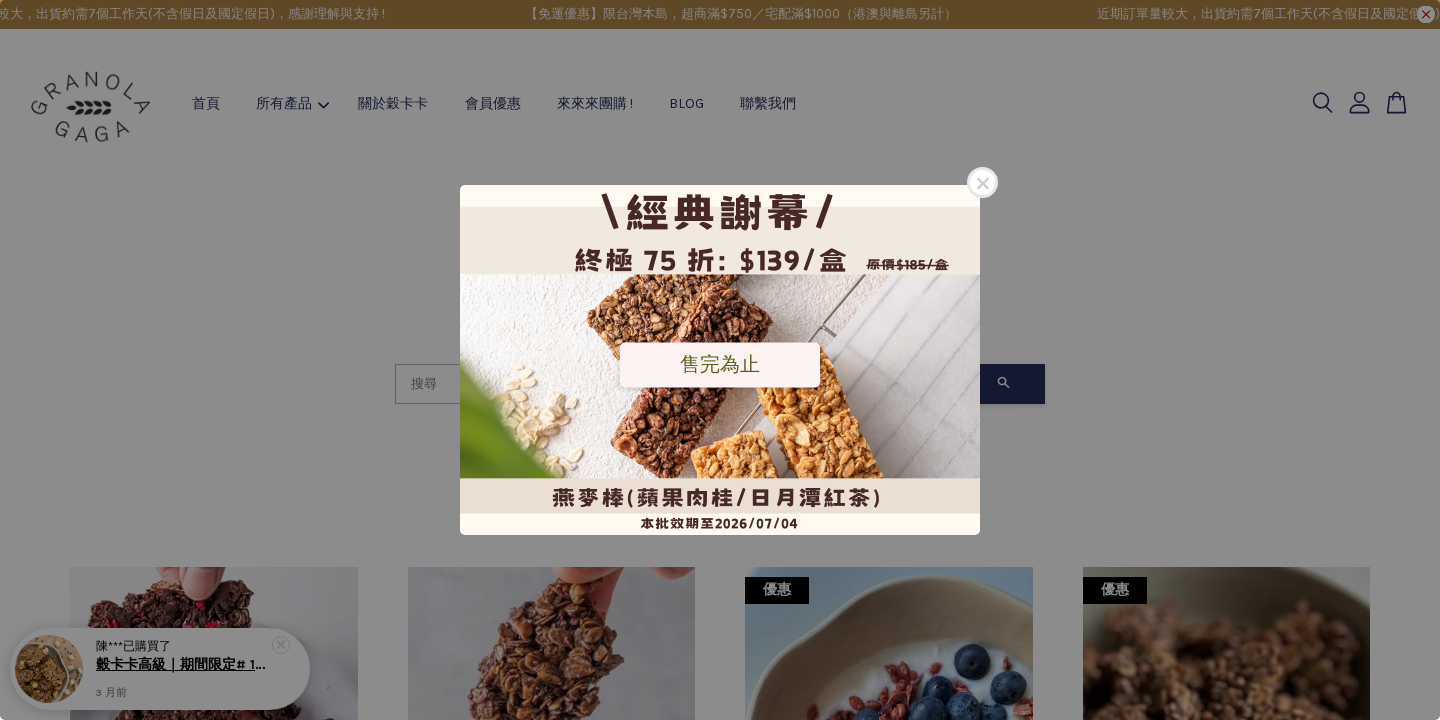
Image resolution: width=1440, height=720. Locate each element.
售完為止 (720, 364)
